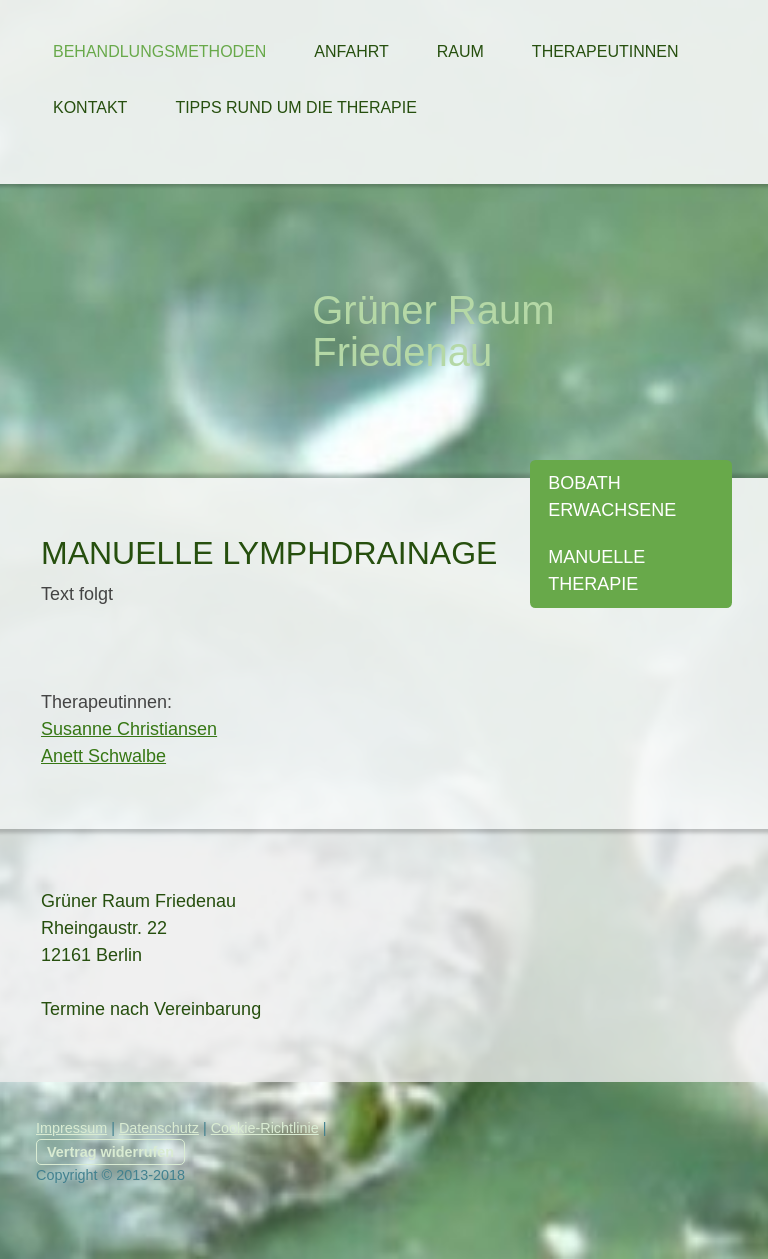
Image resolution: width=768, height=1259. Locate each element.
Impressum (71, 1128)
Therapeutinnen (605, 51)
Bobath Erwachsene (612, 496)
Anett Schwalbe (103, 756)
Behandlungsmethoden (159, 51)
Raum (460, 51)
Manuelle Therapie (596, 570)
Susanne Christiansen (129, 729)
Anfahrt (351, 51)
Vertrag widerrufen (110, 1152)
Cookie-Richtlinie (265, 1128)
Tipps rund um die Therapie (296, 107)
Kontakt (90, 107)
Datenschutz (159, 1128)
